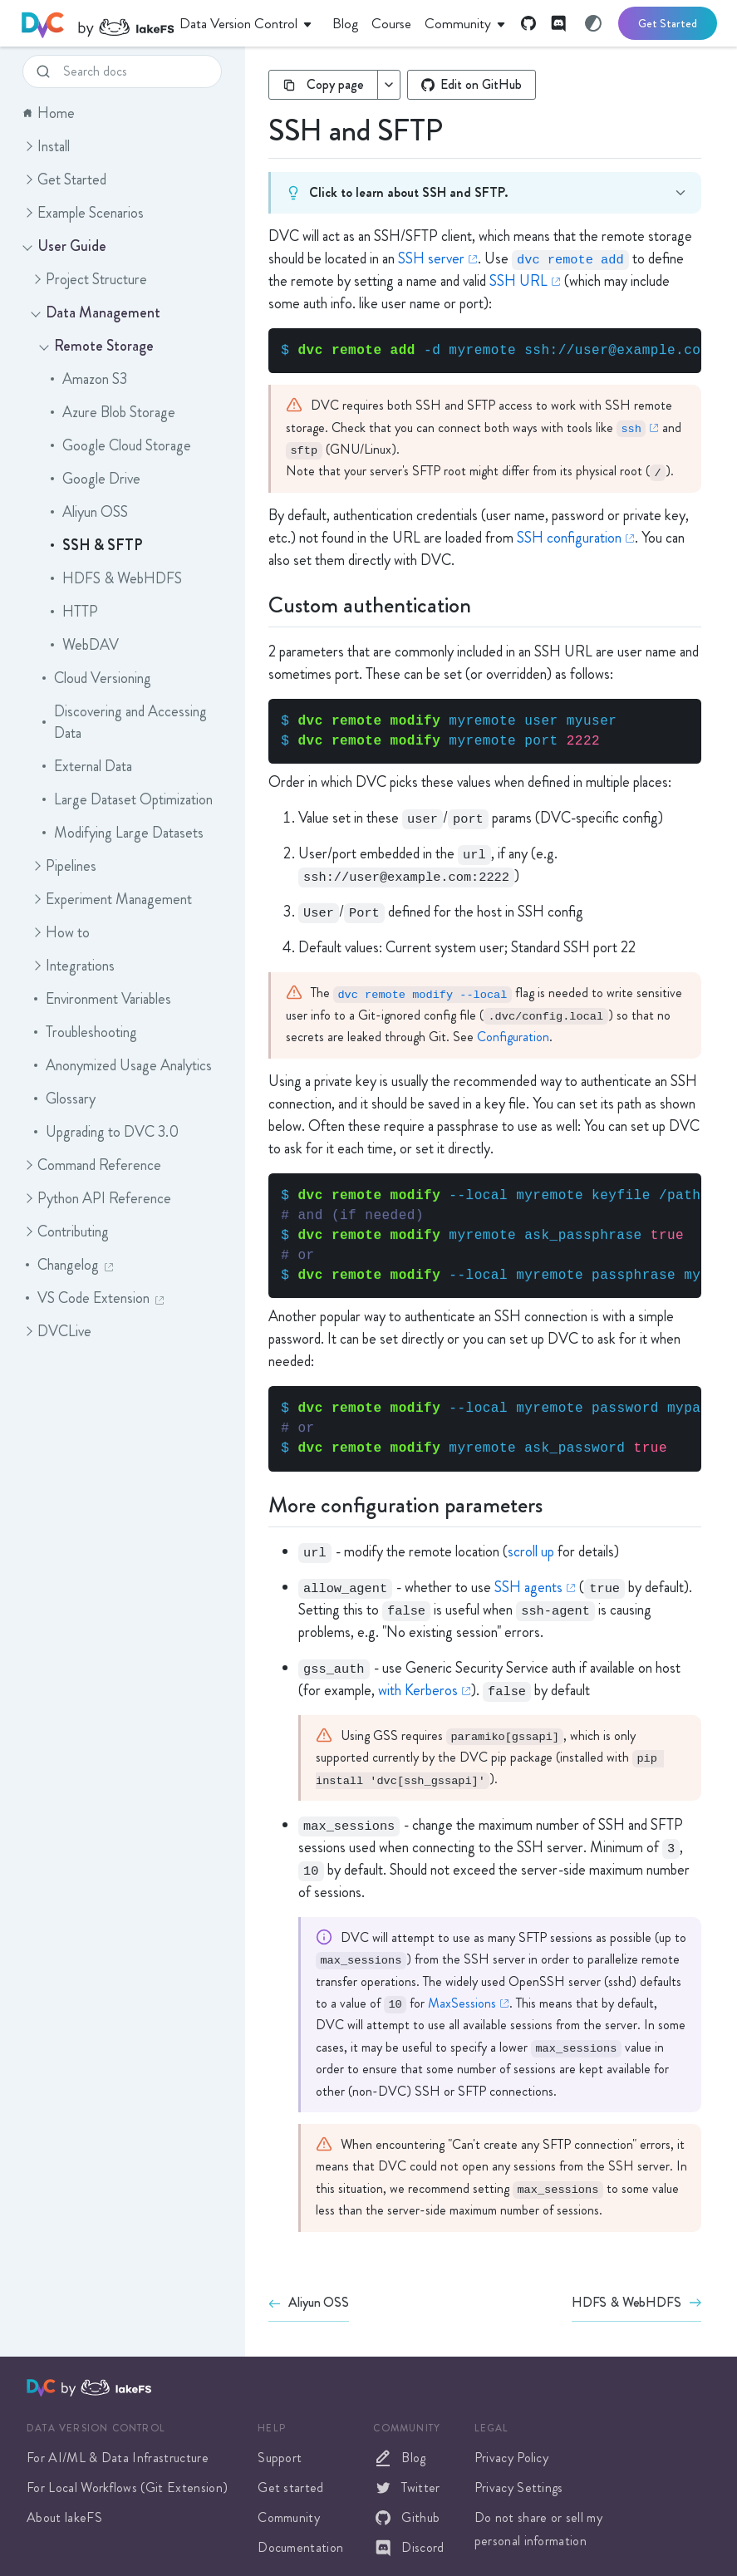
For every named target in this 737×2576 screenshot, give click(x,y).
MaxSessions (462, 2003)
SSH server (431, 258)
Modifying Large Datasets (121, 832)
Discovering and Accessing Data (123, 722)
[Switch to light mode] (593, 23)
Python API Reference (96, 1198)
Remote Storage (95, 346)
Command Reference (91, 1165)
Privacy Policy (511, 2457)
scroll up (531, 1551)
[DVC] (97, 23)
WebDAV (83, 645)
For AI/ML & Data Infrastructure (118, 2457)
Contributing (65, 1231)
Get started (291, 2487)
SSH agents (528, 1587)
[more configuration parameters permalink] (258, 1503)
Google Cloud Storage (119, 445)
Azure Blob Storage (111, 412)
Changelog (68, 1265)
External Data (85, 766)
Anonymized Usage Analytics (121, 1065)
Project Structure (88, 279)
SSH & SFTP (94, 545)
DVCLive (56, 1331)
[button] (27, 146)
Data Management (94, 312)
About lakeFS (64, 2517)
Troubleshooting (84, 1032)
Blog (399, 2458)
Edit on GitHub (471, 84)
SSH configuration (569, 537)
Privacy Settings (518, 2487)
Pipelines (62, 866)
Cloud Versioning (95, 678)
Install (45, 146)
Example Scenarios (82, 213)
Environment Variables (101, 999)
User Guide (63, 246)
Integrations (72, 966)
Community (289, 2517)
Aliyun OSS (87, 512)
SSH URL (518, 281)
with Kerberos (418, 1690)
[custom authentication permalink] (258, 603)
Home (49, 113)
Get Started (667, 23)
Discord (408, 2548)
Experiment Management (110, 899)
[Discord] (558, 23)
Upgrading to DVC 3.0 (105, 1132)
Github (406, 2518)
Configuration (513, 1036)
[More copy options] (388, 85)
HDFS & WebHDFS (114, 578)
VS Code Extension (93, 1298)
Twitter (406, 2488)
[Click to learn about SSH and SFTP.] (258, 190)
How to (59, 932)
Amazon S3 (87, 379)
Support (280, 2457)
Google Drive (93, 478)
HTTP (72, 611)
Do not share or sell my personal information (538, 2529)
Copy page (323, 84)
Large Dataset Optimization (126, 799)
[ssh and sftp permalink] (258, 127)
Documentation (300, 2547)
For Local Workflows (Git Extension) (127, 2487)
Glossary (63, 1098)
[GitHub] (528, 23)
